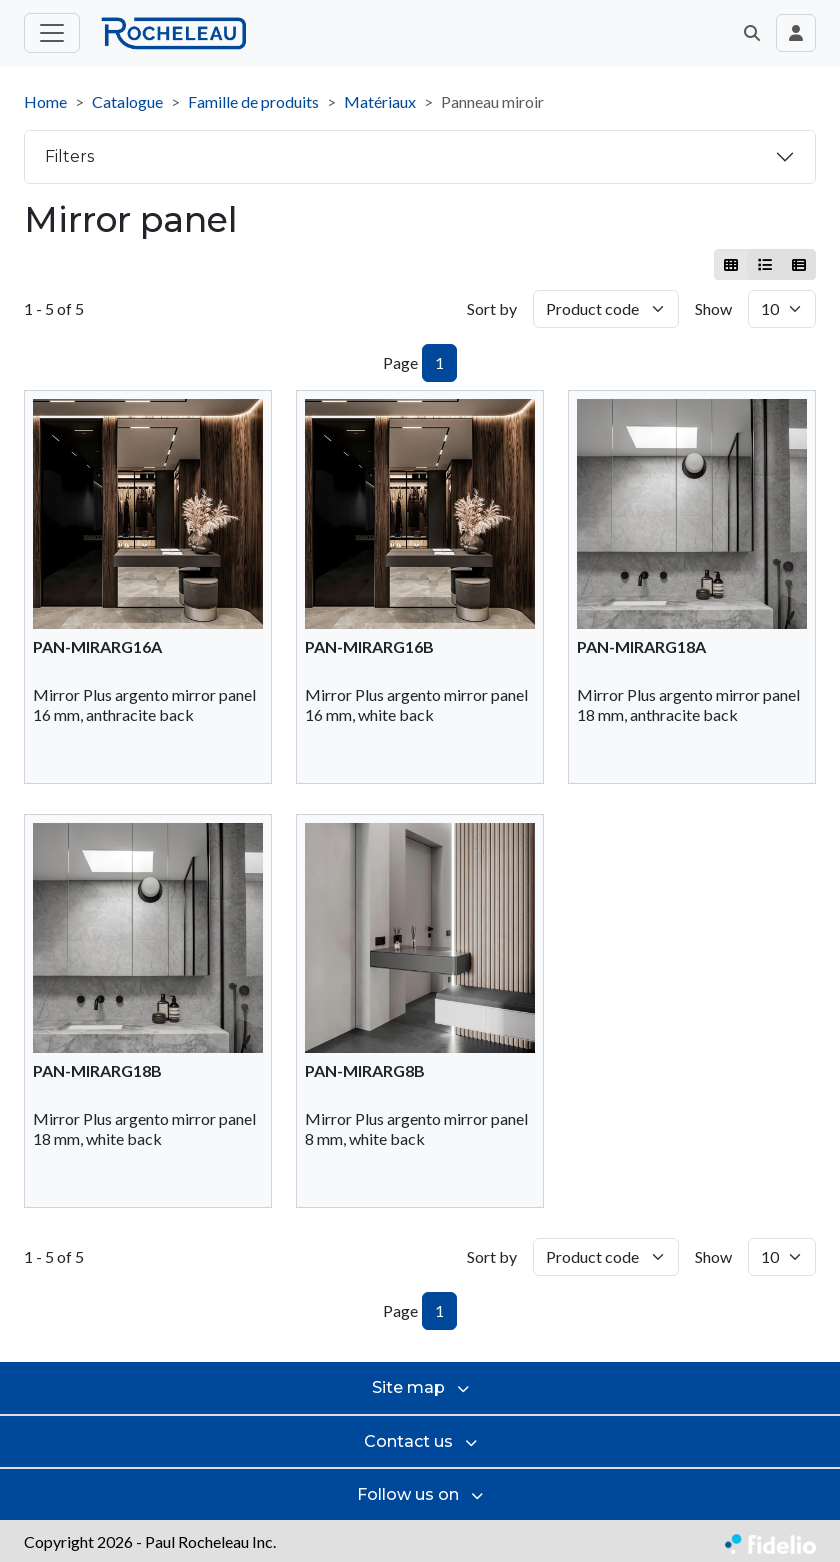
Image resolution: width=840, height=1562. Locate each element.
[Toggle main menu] (52, 33)
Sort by (492, 308)
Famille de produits (253, 101)
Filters (69, 156)
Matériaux (380, 101)
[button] (752, 33)
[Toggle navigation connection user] (796, 33)
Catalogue (127, 101)
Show (713, 308)
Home (45, 101)
